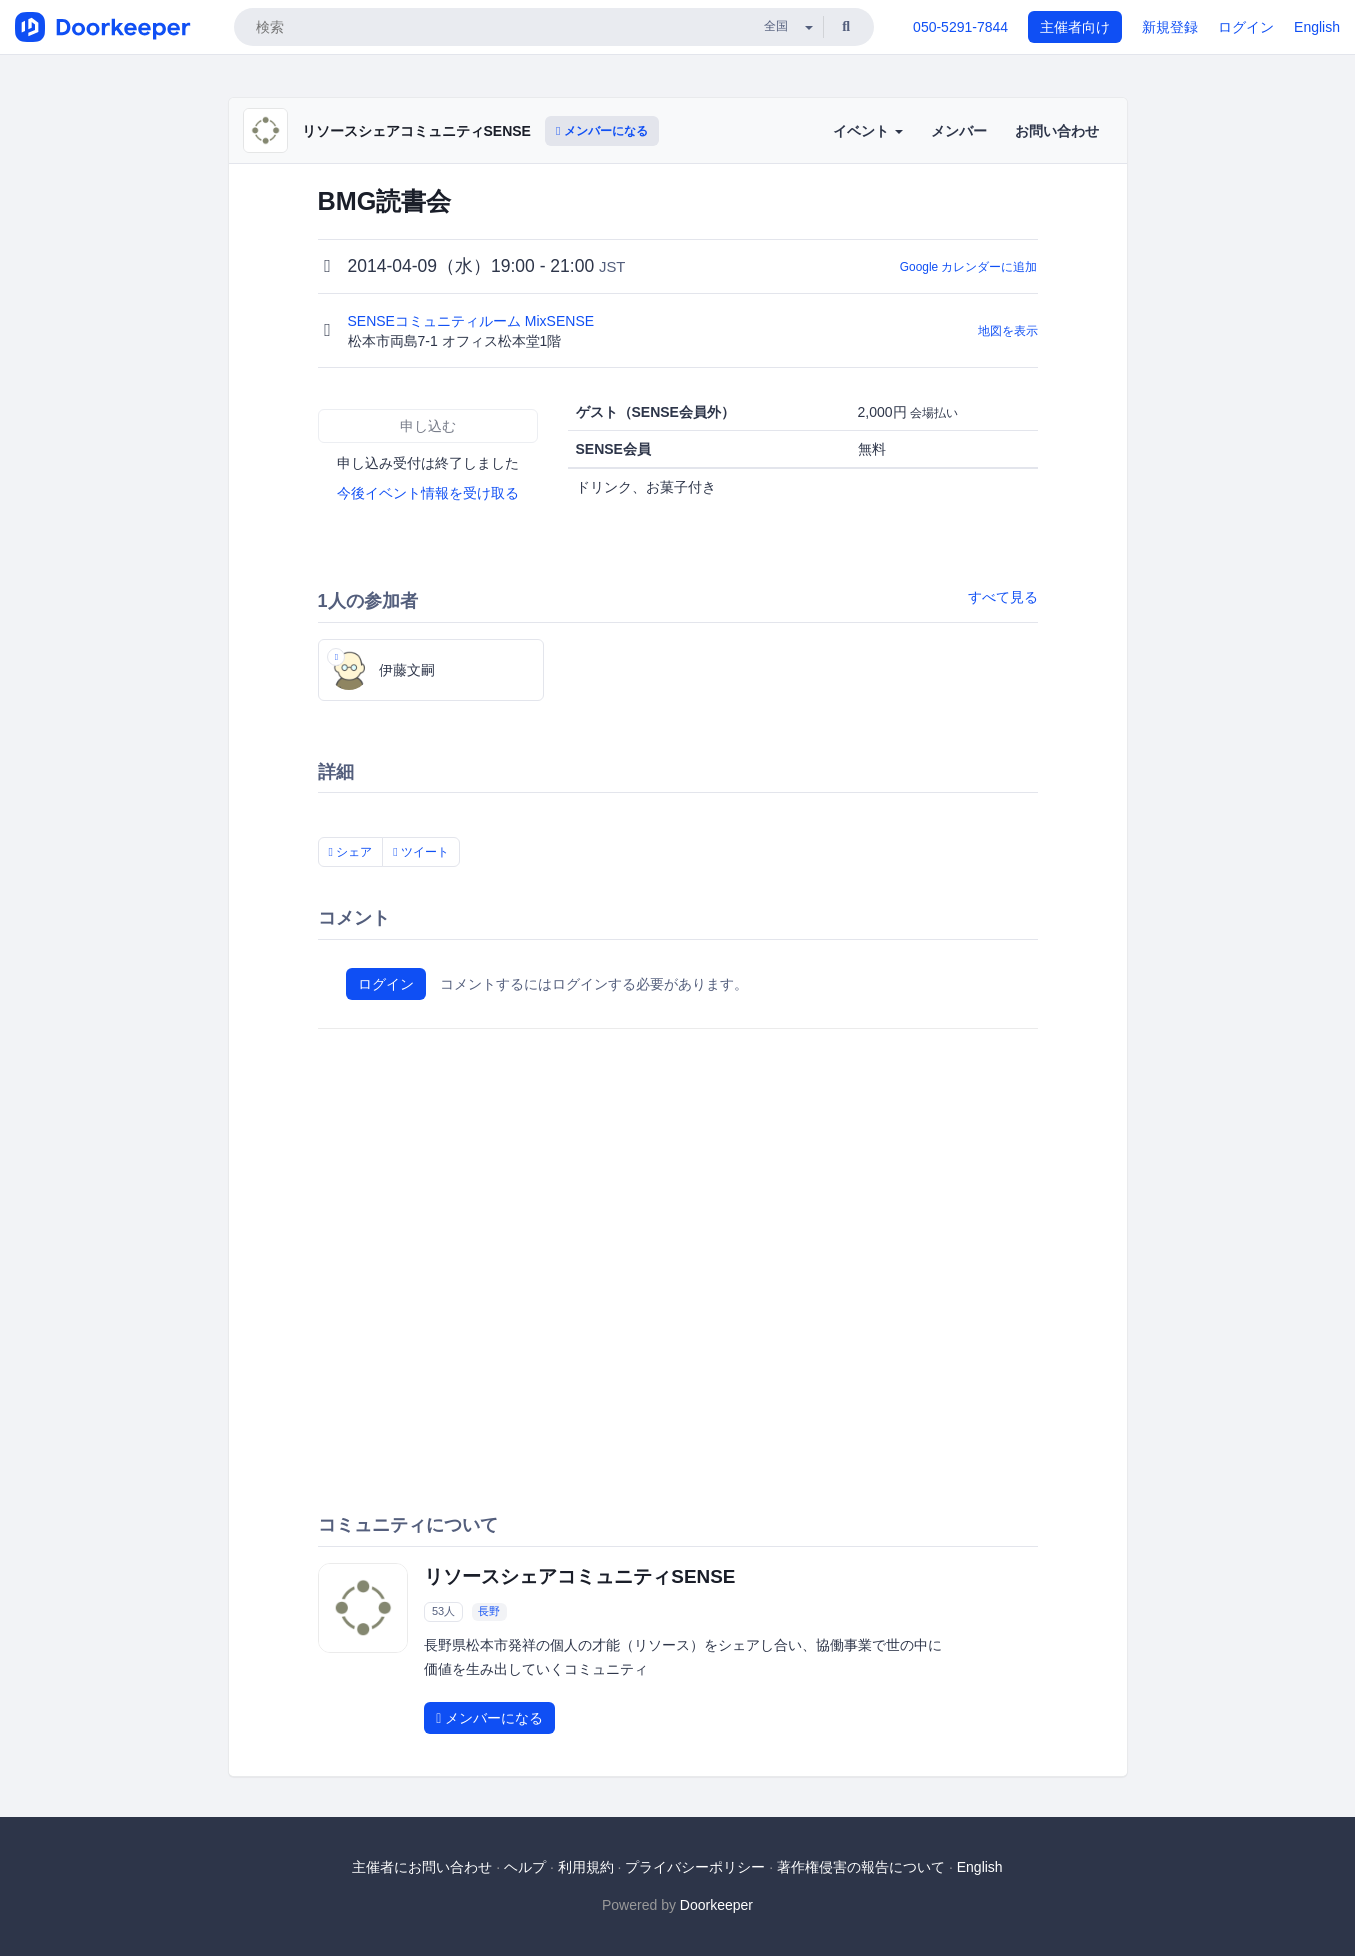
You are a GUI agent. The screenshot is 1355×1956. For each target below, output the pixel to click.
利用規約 (586, 1867)
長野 (489, 1611)
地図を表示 (1008, 331)
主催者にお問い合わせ (422, 1867)
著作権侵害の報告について (861, 1867)
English (1317, 27)
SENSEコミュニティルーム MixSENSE (473, 321)
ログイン (1246, 27)
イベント (868, 131)
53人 (443, 1611)
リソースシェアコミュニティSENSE (416, 131)
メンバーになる (602, 131)
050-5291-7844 (960, 27)
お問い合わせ (1057, 131)
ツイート (421, 852)
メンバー (959, 131)
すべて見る (1003, 597)
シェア (351, 852)
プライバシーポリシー (695, 1867)
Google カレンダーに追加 (969, 267)
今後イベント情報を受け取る (428, 493)
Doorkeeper (716, 1905)
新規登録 (1170, 27)
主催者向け (1075, 27)
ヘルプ (525, 1867)
